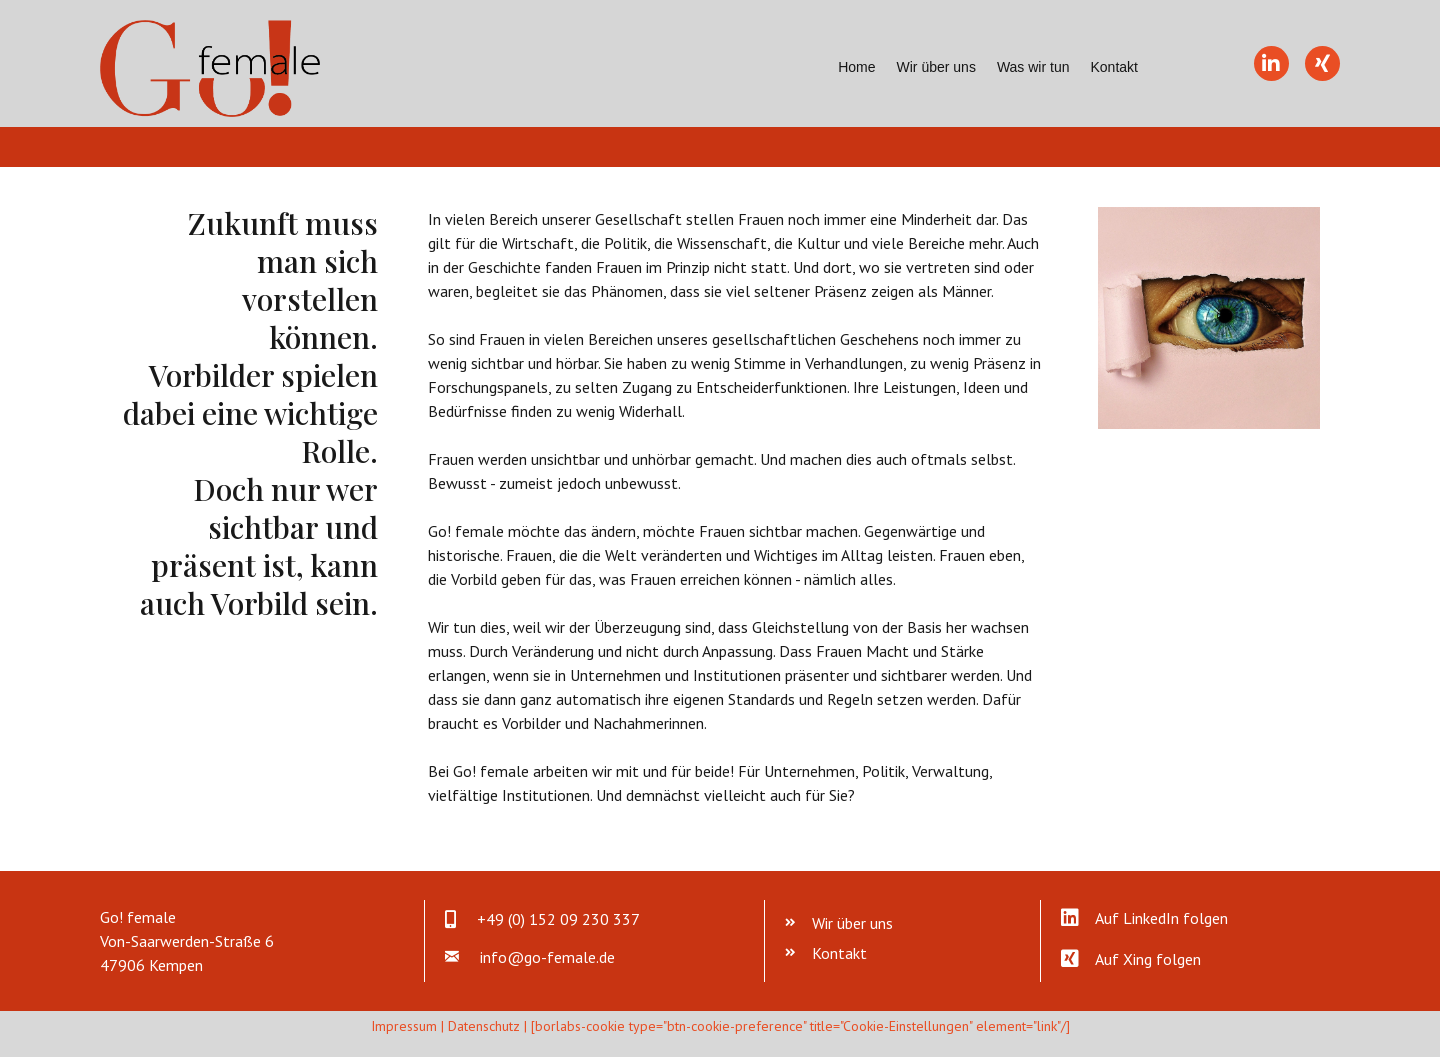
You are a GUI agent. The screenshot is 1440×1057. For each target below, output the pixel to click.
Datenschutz (484, 1026)
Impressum (404, 1026)
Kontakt (1114, 67)
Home (856, 67)
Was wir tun (1033, 67)
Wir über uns (936, 67)
